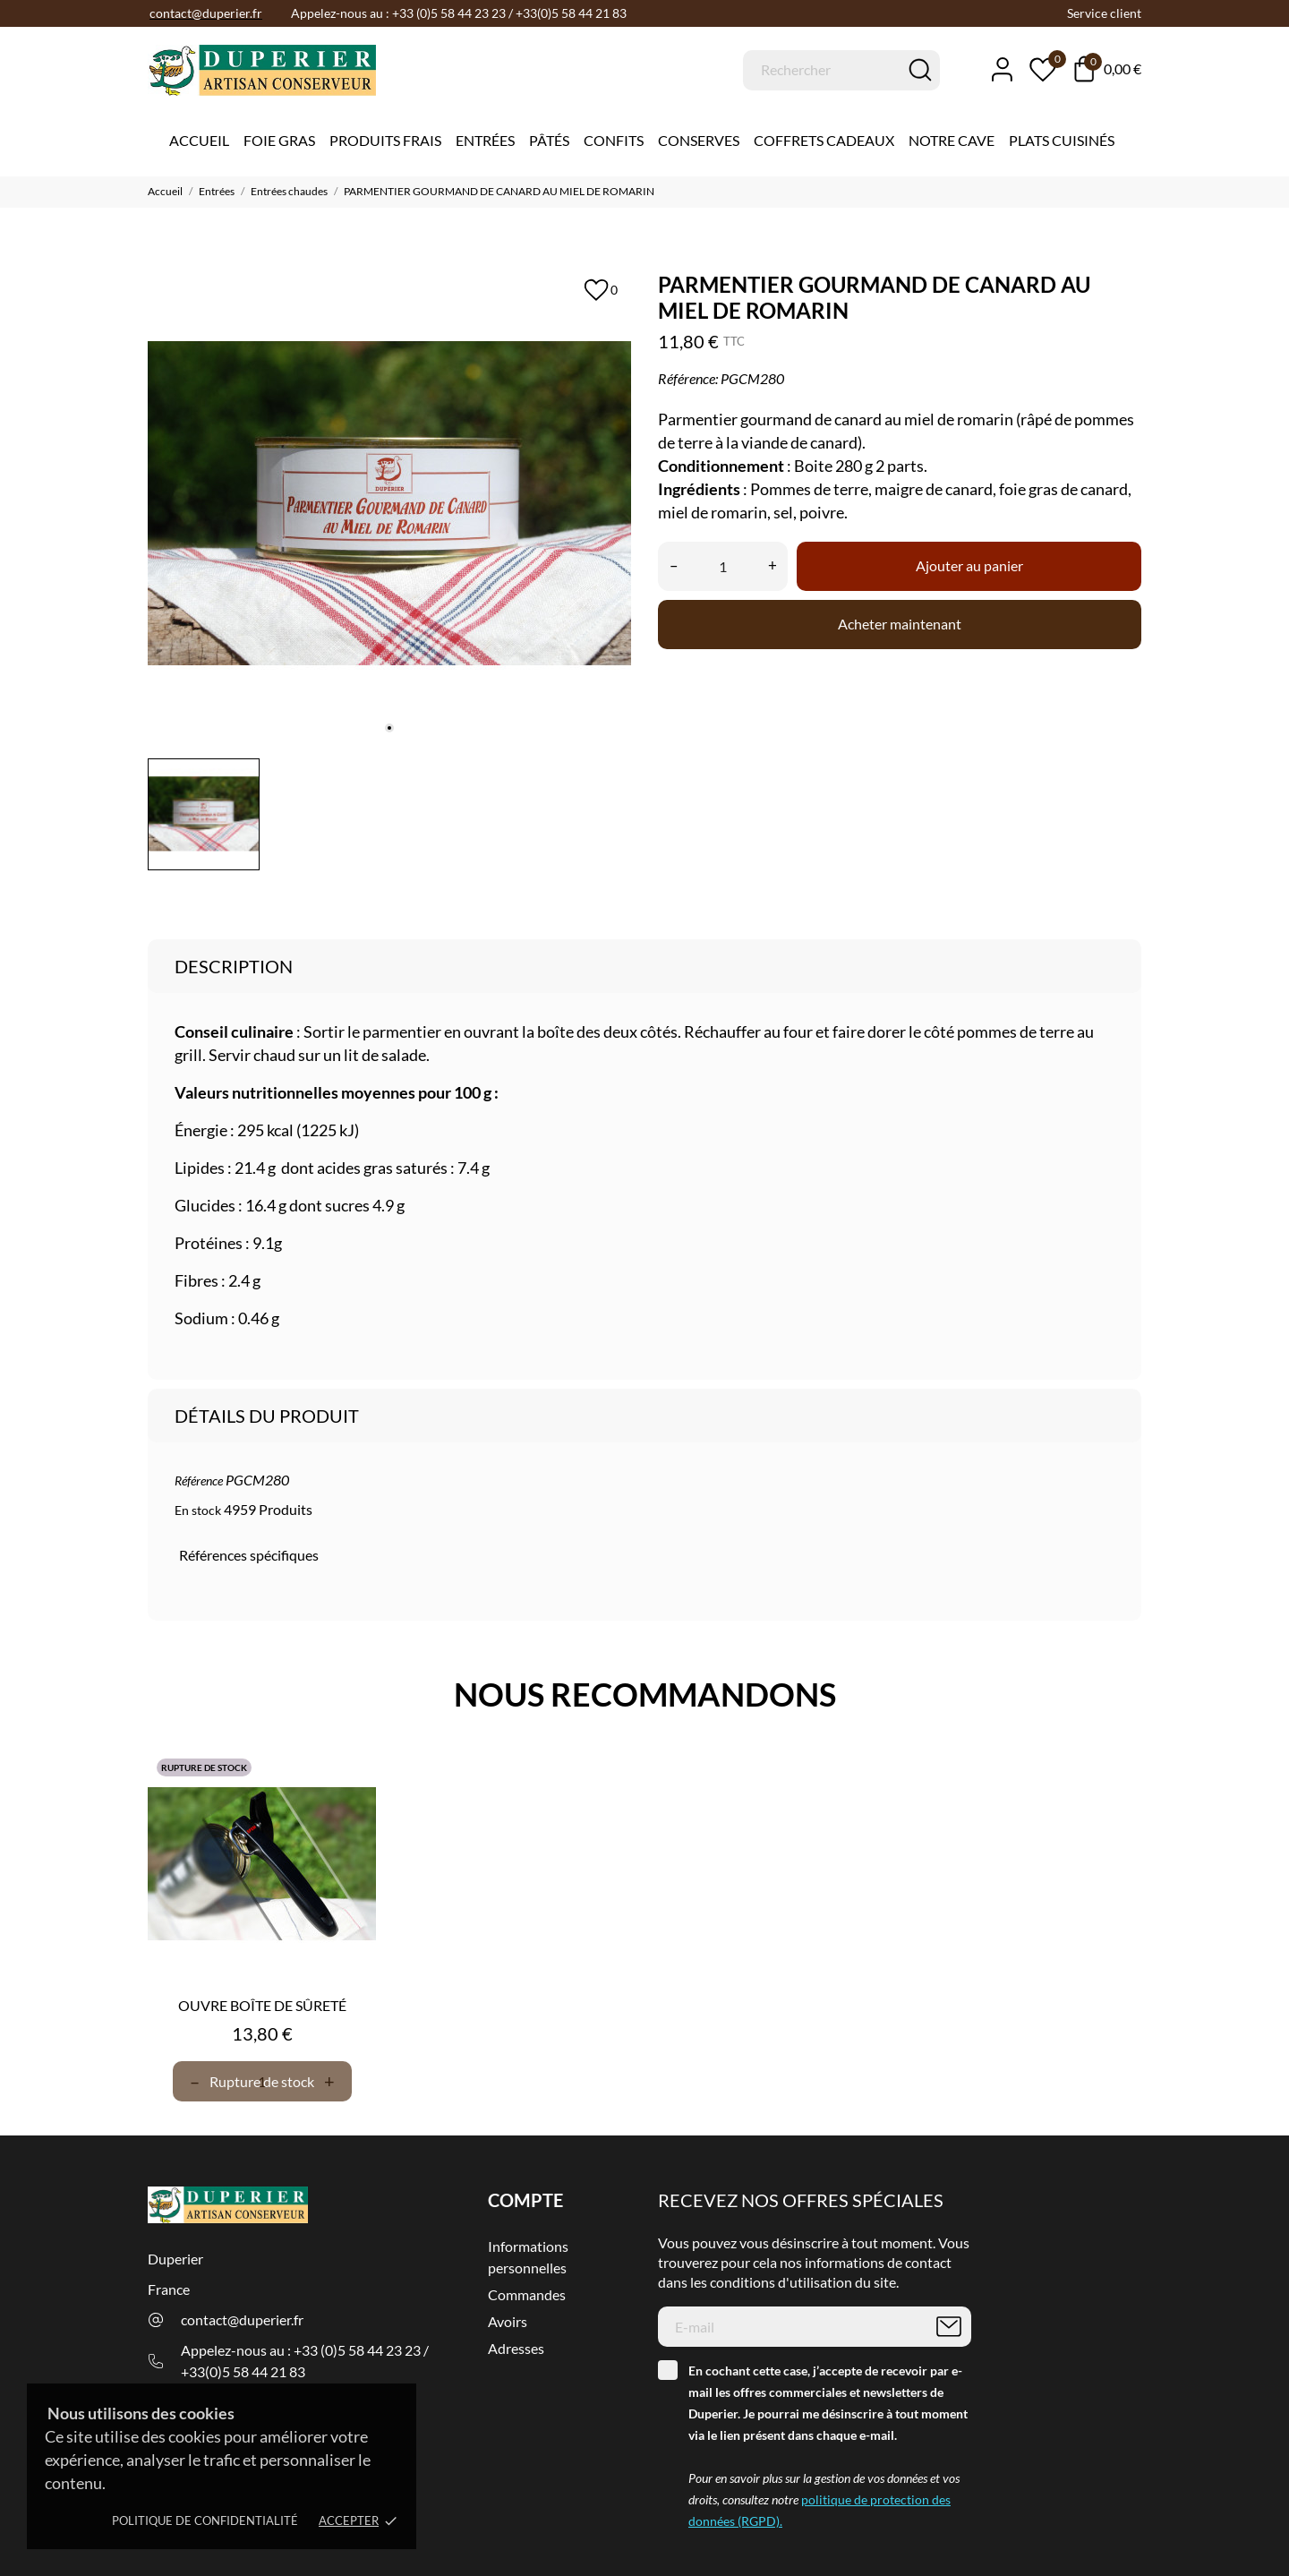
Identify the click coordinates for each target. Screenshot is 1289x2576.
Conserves (698, 140)
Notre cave (951, 140)
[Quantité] (722, 566)
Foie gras (279, 140)
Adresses (516, 2348)
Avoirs (507, 2321)
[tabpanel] (389, 503)
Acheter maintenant (899, 623)
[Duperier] (219, 71)
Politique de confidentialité (205, 2520)
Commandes (527, 2294)
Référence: (688, 378)
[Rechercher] (841, 70)
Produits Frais (385, 140)
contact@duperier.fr (242, 2319)
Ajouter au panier (969, 565)
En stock (198, 1510)
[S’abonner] (948, 2326)
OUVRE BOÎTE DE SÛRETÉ (262, 2005)
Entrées (485, 140)
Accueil (199, 140)
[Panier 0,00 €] (1107, 69)
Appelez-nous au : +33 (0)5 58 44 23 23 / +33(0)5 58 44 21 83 (305, 2360)
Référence (199, 1480)
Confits (614, 140)
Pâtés (549, 140)
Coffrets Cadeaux (824, 140)
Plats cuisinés (1061, 140)
